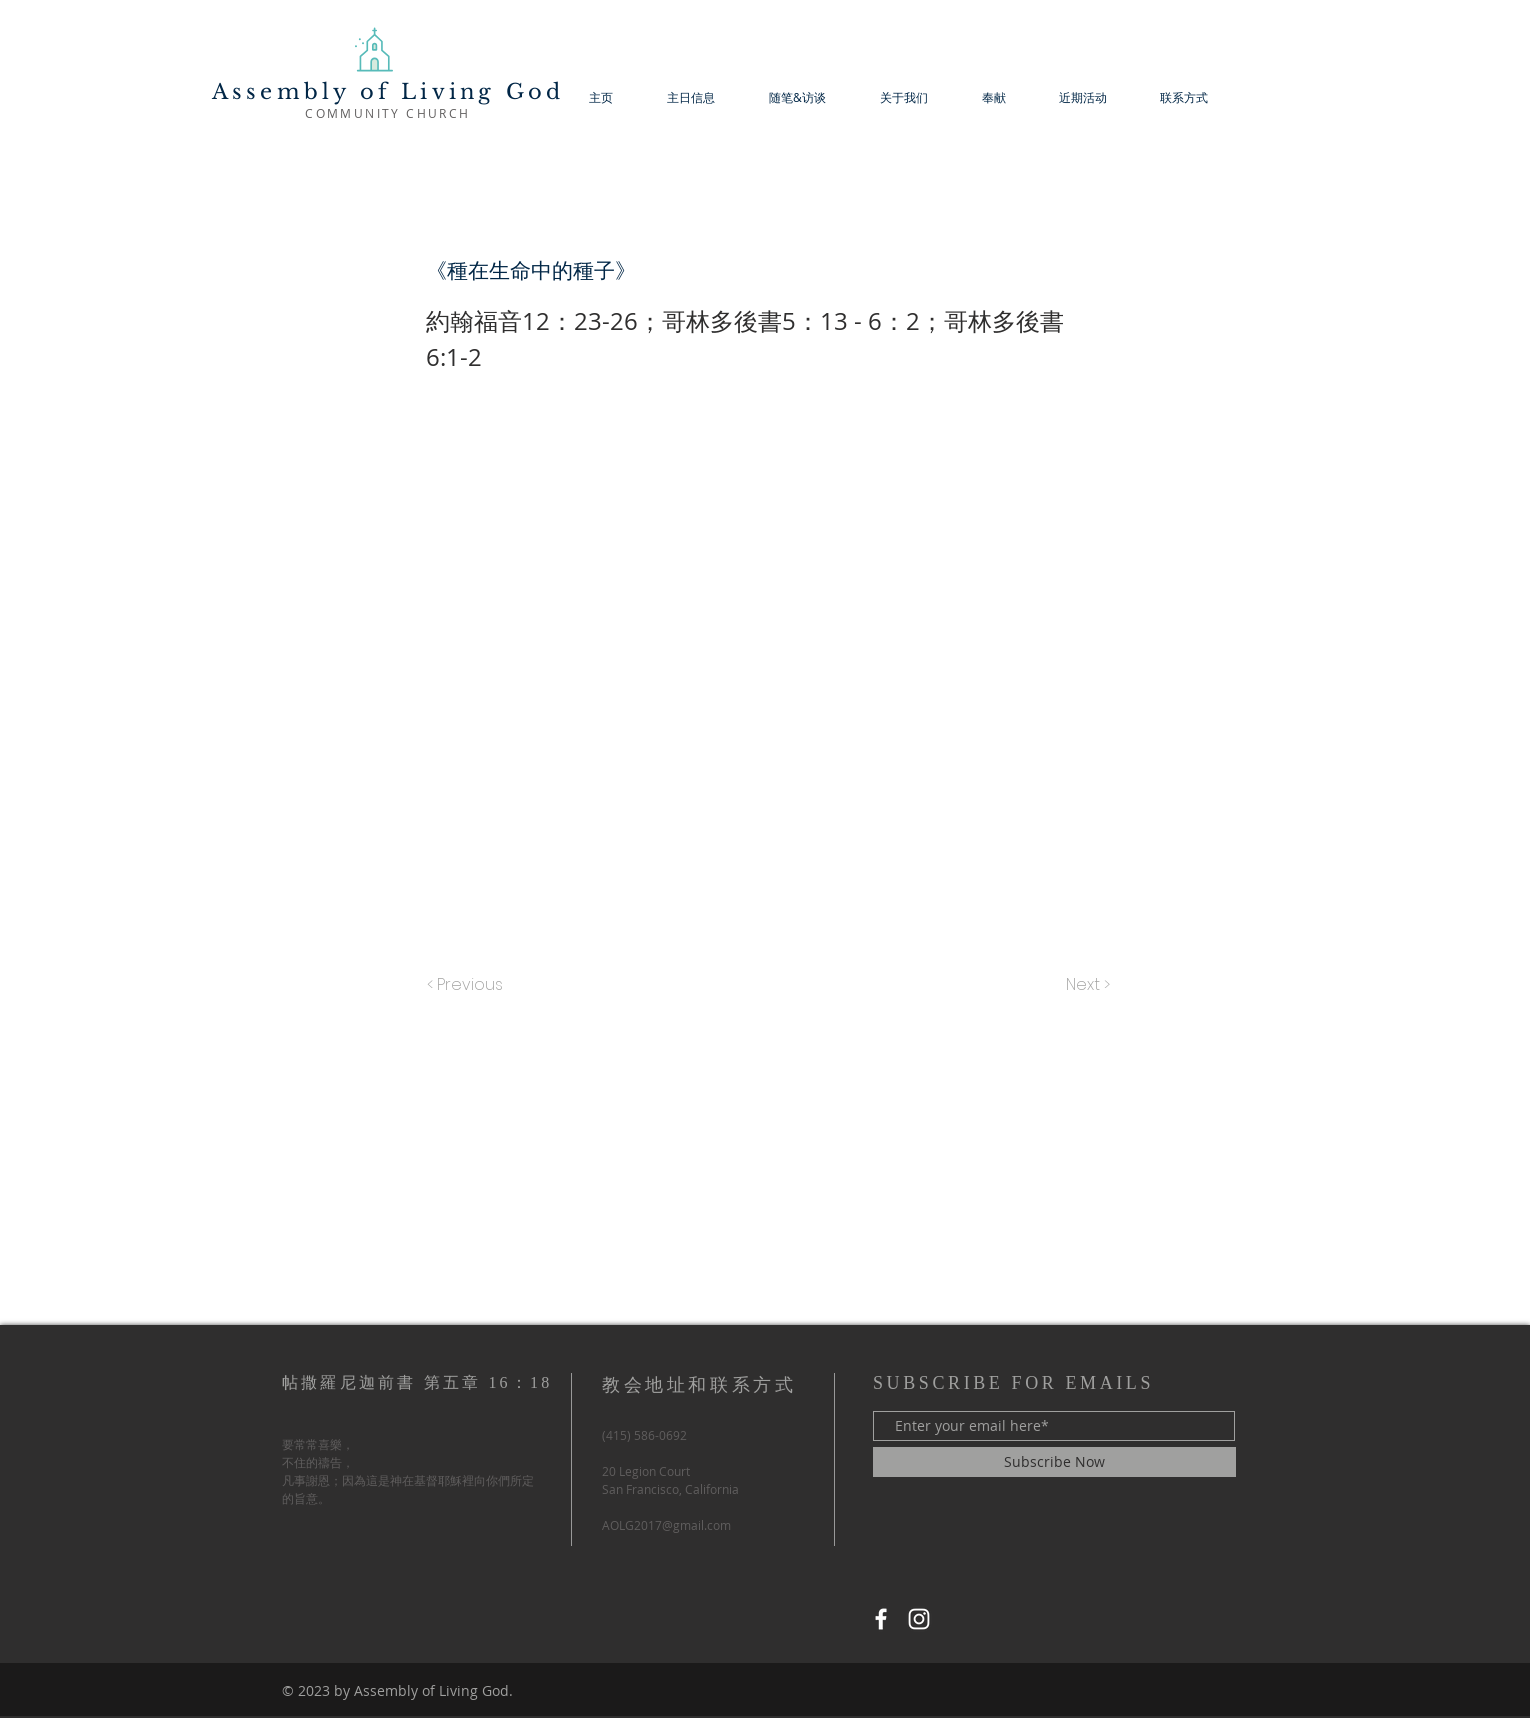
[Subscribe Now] (1054, 1462)
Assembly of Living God (388, 92)
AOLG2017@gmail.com (666, 1525)
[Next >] (1086, 985)
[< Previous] (468, 985)
